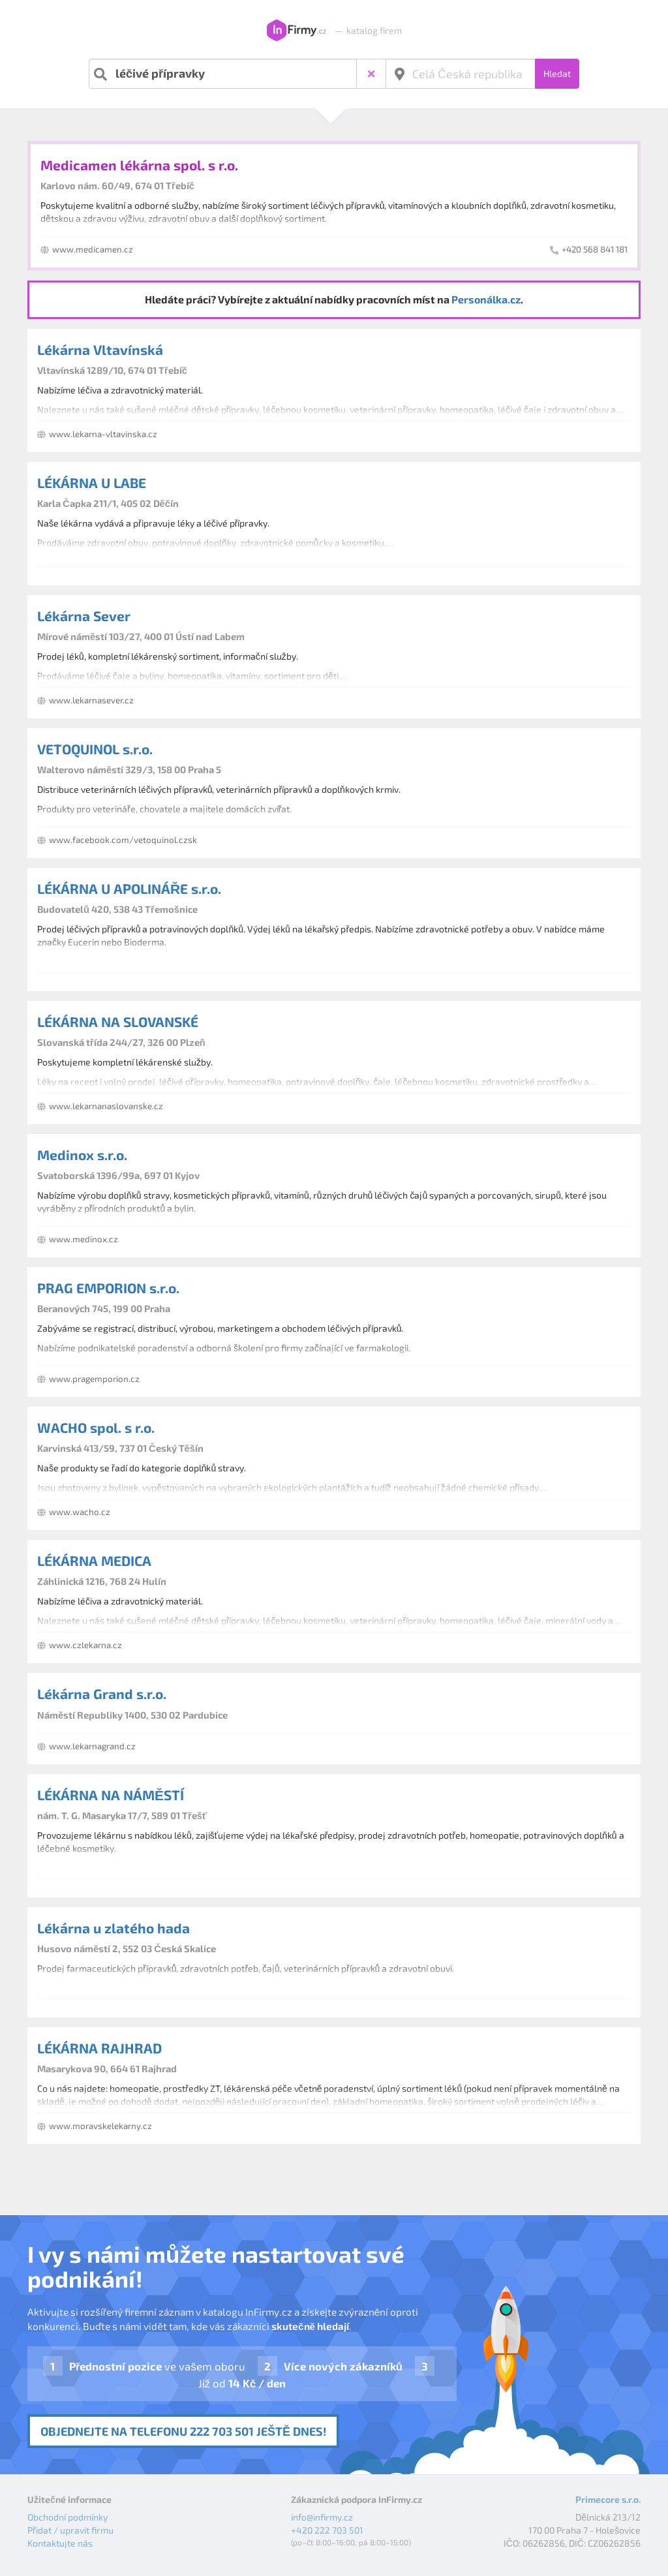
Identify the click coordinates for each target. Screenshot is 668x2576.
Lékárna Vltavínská (100, 349)
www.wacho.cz (79, 1512)
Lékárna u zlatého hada (113, 1928)
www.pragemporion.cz (94, 1378)
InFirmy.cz (296, 31)
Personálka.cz (486, 299)
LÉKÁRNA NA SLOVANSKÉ (117, 1021)
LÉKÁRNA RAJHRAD (99, 2048)
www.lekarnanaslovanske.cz (106, 1106)
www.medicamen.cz (92, 249)
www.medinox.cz (83, 1239)
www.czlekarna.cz (85, 1645)
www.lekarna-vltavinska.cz (103, 434)
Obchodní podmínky (67, 2516)
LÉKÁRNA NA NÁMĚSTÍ (110, 1794)
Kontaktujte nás (60, 2543)
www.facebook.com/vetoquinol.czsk (123, 840)
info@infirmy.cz (322, 2516)
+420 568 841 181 (595, 249)
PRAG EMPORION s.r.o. (108, 1288)
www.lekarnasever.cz (91, 700)
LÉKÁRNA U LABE (91, 482)
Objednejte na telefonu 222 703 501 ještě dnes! (183, 2431)
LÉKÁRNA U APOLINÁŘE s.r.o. (129, 888)
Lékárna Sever (83, 615)
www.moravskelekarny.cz (100, 2126)
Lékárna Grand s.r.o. (101, 1693)
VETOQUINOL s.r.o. (95, 749)
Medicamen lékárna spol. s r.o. (139, 165)
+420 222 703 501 (327, 2530)
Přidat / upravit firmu (70, 2530)
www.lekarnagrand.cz (92, 1746)
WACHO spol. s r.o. (96, 1427)
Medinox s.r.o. (82, 1154)
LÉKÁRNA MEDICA (94, 1560)
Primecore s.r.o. (608, 2499)
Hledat (557, 73)
